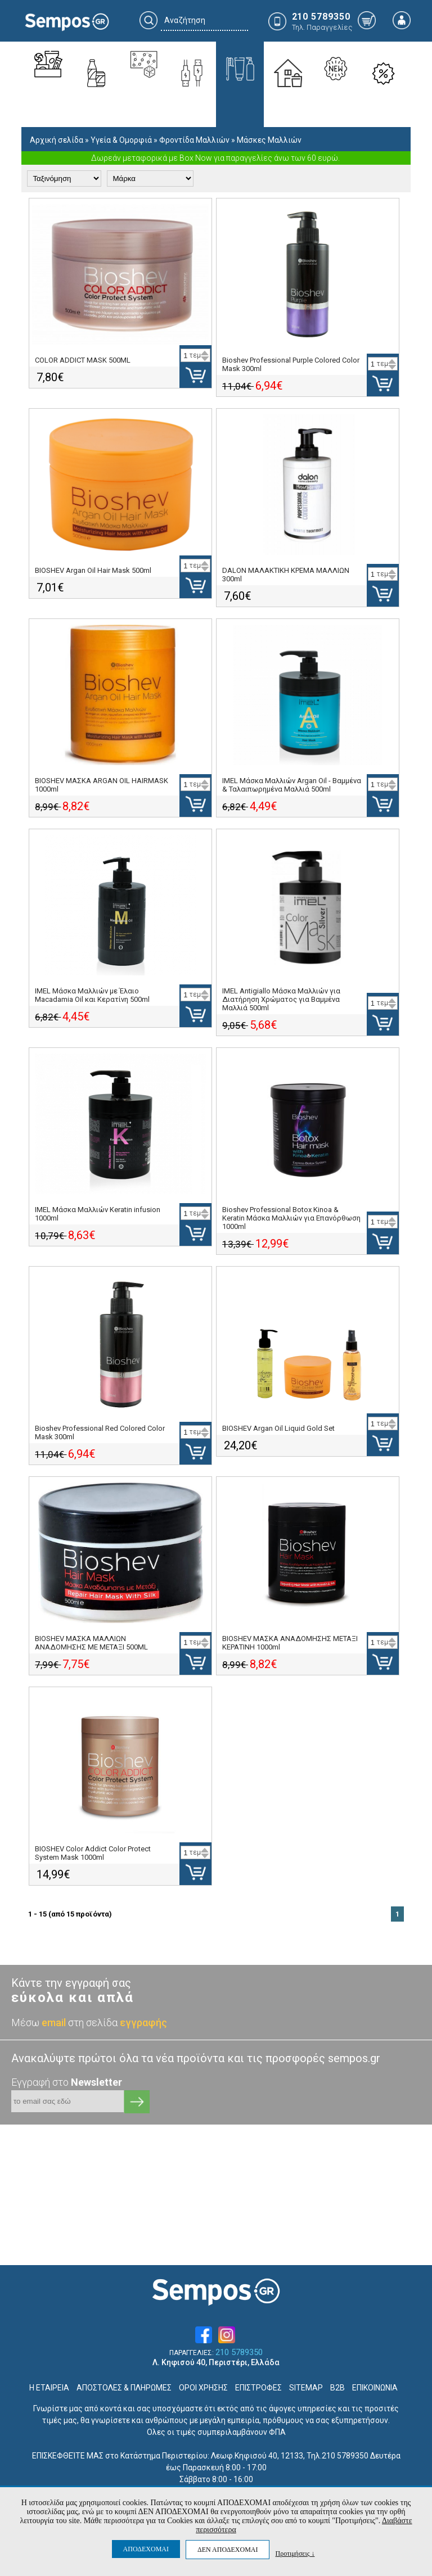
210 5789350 (239, 2352)
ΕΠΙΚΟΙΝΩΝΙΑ (375, 2387)
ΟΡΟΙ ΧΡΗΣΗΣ (203, 2387)
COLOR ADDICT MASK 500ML (82, 360)
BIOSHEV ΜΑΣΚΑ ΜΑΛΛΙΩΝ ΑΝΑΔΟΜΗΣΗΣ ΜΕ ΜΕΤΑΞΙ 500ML (91, 1642)
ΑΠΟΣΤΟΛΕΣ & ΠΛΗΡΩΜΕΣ (124, 2387)
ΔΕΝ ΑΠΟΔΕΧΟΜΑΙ (227, 2550)
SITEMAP (306, 2387)
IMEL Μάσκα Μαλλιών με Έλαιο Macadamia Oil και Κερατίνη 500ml (92, 995)
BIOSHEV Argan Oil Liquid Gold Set (278, 1428)
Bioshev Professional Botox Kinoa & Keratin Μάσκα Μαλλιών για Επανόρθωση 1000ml (291, 1218)
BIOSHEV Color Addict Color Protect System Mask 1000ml (93, 1853)
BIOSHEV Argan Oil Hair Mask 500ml (93, 570)
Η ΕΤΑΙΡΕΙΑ (49, 2387)
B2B (337, 2387)
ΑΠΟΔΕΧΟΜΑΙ (146, 2549)
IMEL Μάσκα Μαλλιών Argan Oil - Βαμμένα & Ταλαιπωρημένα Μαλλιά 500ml (291, 784)
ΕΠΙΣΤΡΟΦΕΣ (258, 2387)
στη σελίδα (117, 2022)
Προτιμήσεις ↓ (294, 2553)
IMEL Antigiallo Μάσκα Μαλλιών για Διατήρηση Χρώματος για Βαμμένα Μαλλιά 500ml (281, 999)
